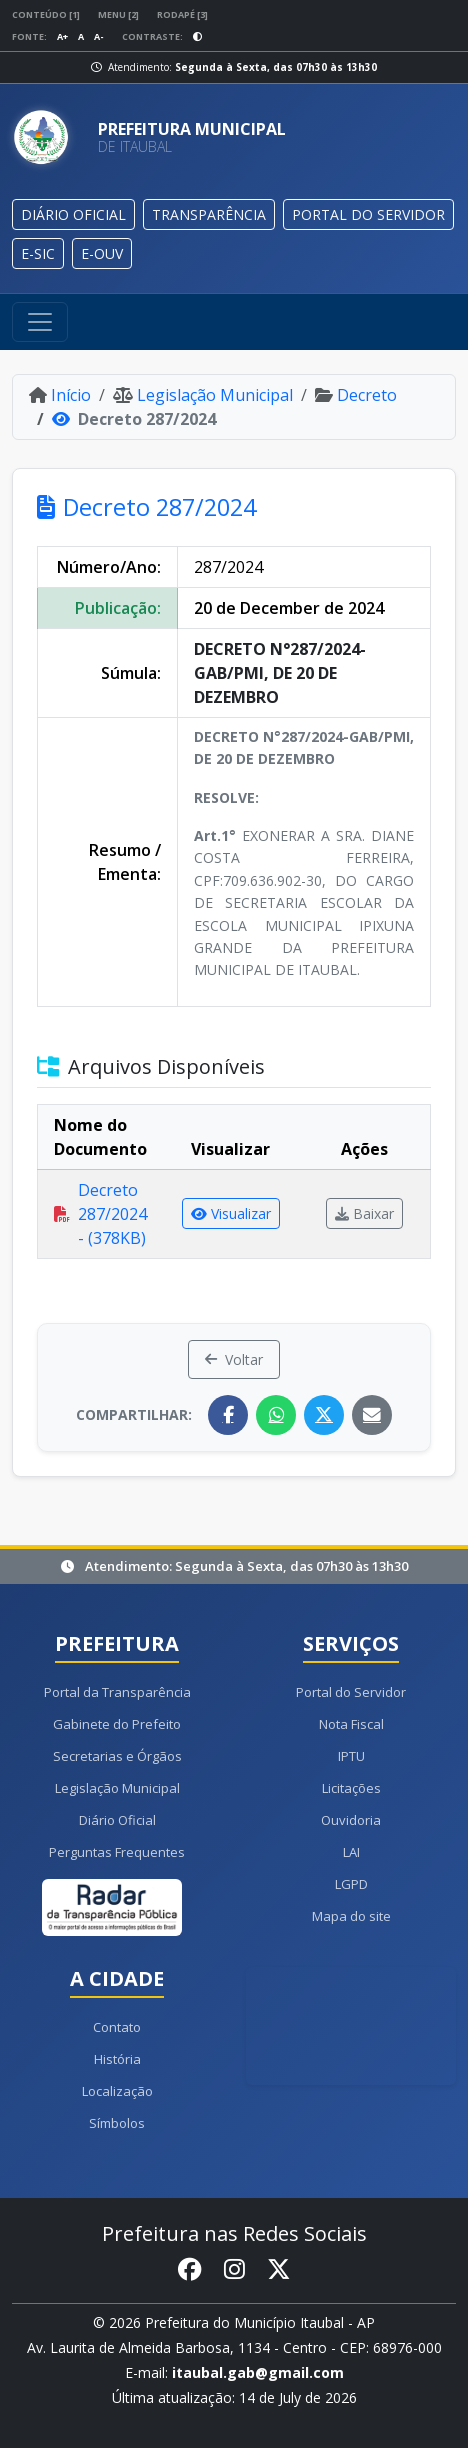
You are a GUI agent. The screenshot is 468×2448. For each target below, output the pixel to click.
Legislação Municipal (203, 395)
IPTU (351, 1756)
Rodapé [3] (182, 14)
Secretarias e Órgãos (117, 1756)
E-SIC (38, 253)
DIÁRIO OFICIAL (73, 214)
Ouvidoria (351, 1820)
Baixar (364, 1213)
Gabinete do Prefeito (117, 1724)
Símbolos (117, 2123)
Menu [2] (118, 14)
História (117, 2059)
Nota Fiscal (351, 1724)
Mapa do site (351, 1916)
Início (60, 395)
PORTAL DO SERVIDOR (368, 214)
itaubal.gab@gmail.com (258, 2372)
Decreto (356, 395)
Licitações (351, 1788)
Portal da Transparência (117, 1692)
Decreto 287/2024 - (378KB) (100, 1214)
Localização (117, 2091)
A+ (62, 36)
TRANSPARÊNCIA (209, 214)
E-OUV (102, 253)
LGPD (351, 1884)
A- (99, 36)
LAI (351, 1852)
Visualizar (231, 1213)
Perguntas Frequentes (117, 1852)
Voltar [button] (234, 1359)
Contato (117, 2027)
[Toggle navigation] (40, 322)
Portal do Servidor (351, 1692)
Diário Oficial (117, 1820)
